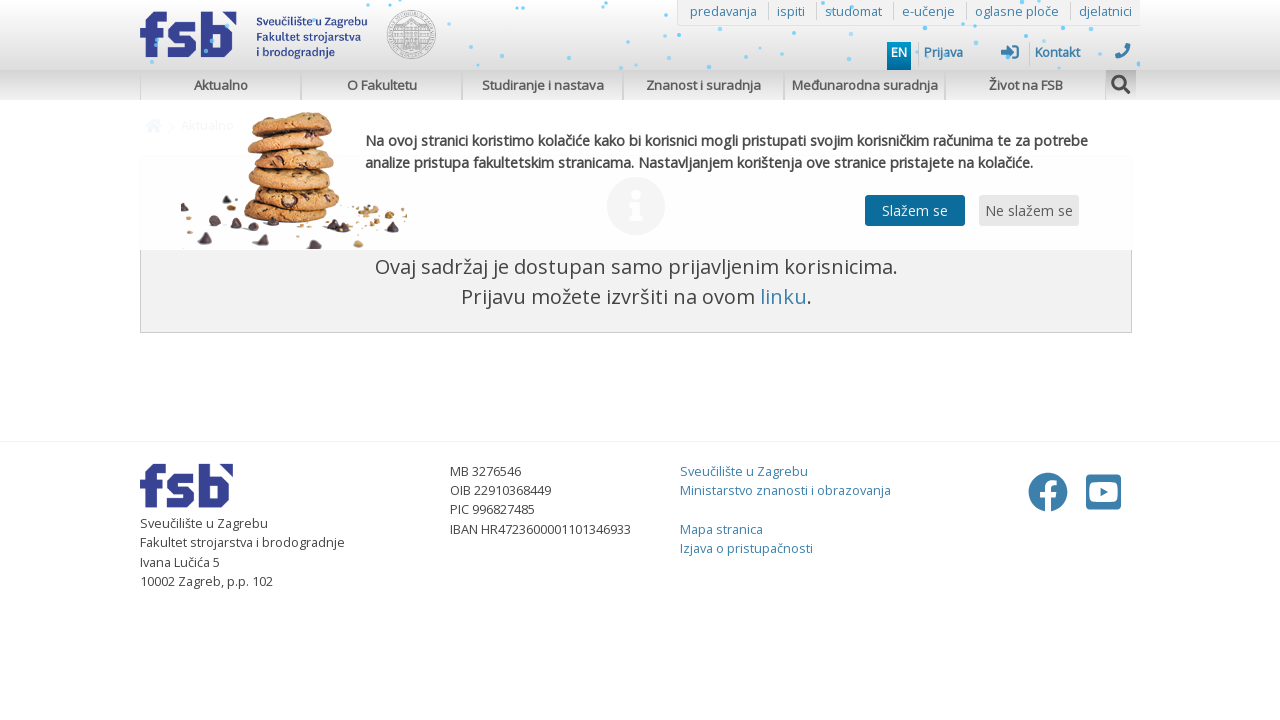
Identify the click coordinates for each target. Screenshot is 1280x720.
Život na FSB (1026, 85)
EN (899, 52)
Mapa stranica (721, 529)
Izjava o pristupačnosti (746, 548)
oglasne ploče (1017, 11)
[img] (1121, 82)
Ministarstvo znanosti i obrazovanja (785, 490)
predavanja (723, 11)
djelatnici (1105, 11)
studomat (853, 11)
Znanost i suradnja (703, 85)
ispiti (791, 11)
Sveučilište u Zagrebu (744, 471)
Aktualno (221, 85)
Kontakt (1082, 52)
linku (783, 296)
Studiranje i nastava (543, 85)
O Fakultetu (382, 85)
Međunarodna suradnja (865, 85)
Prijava (971, 52)
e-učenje (928, 11)
